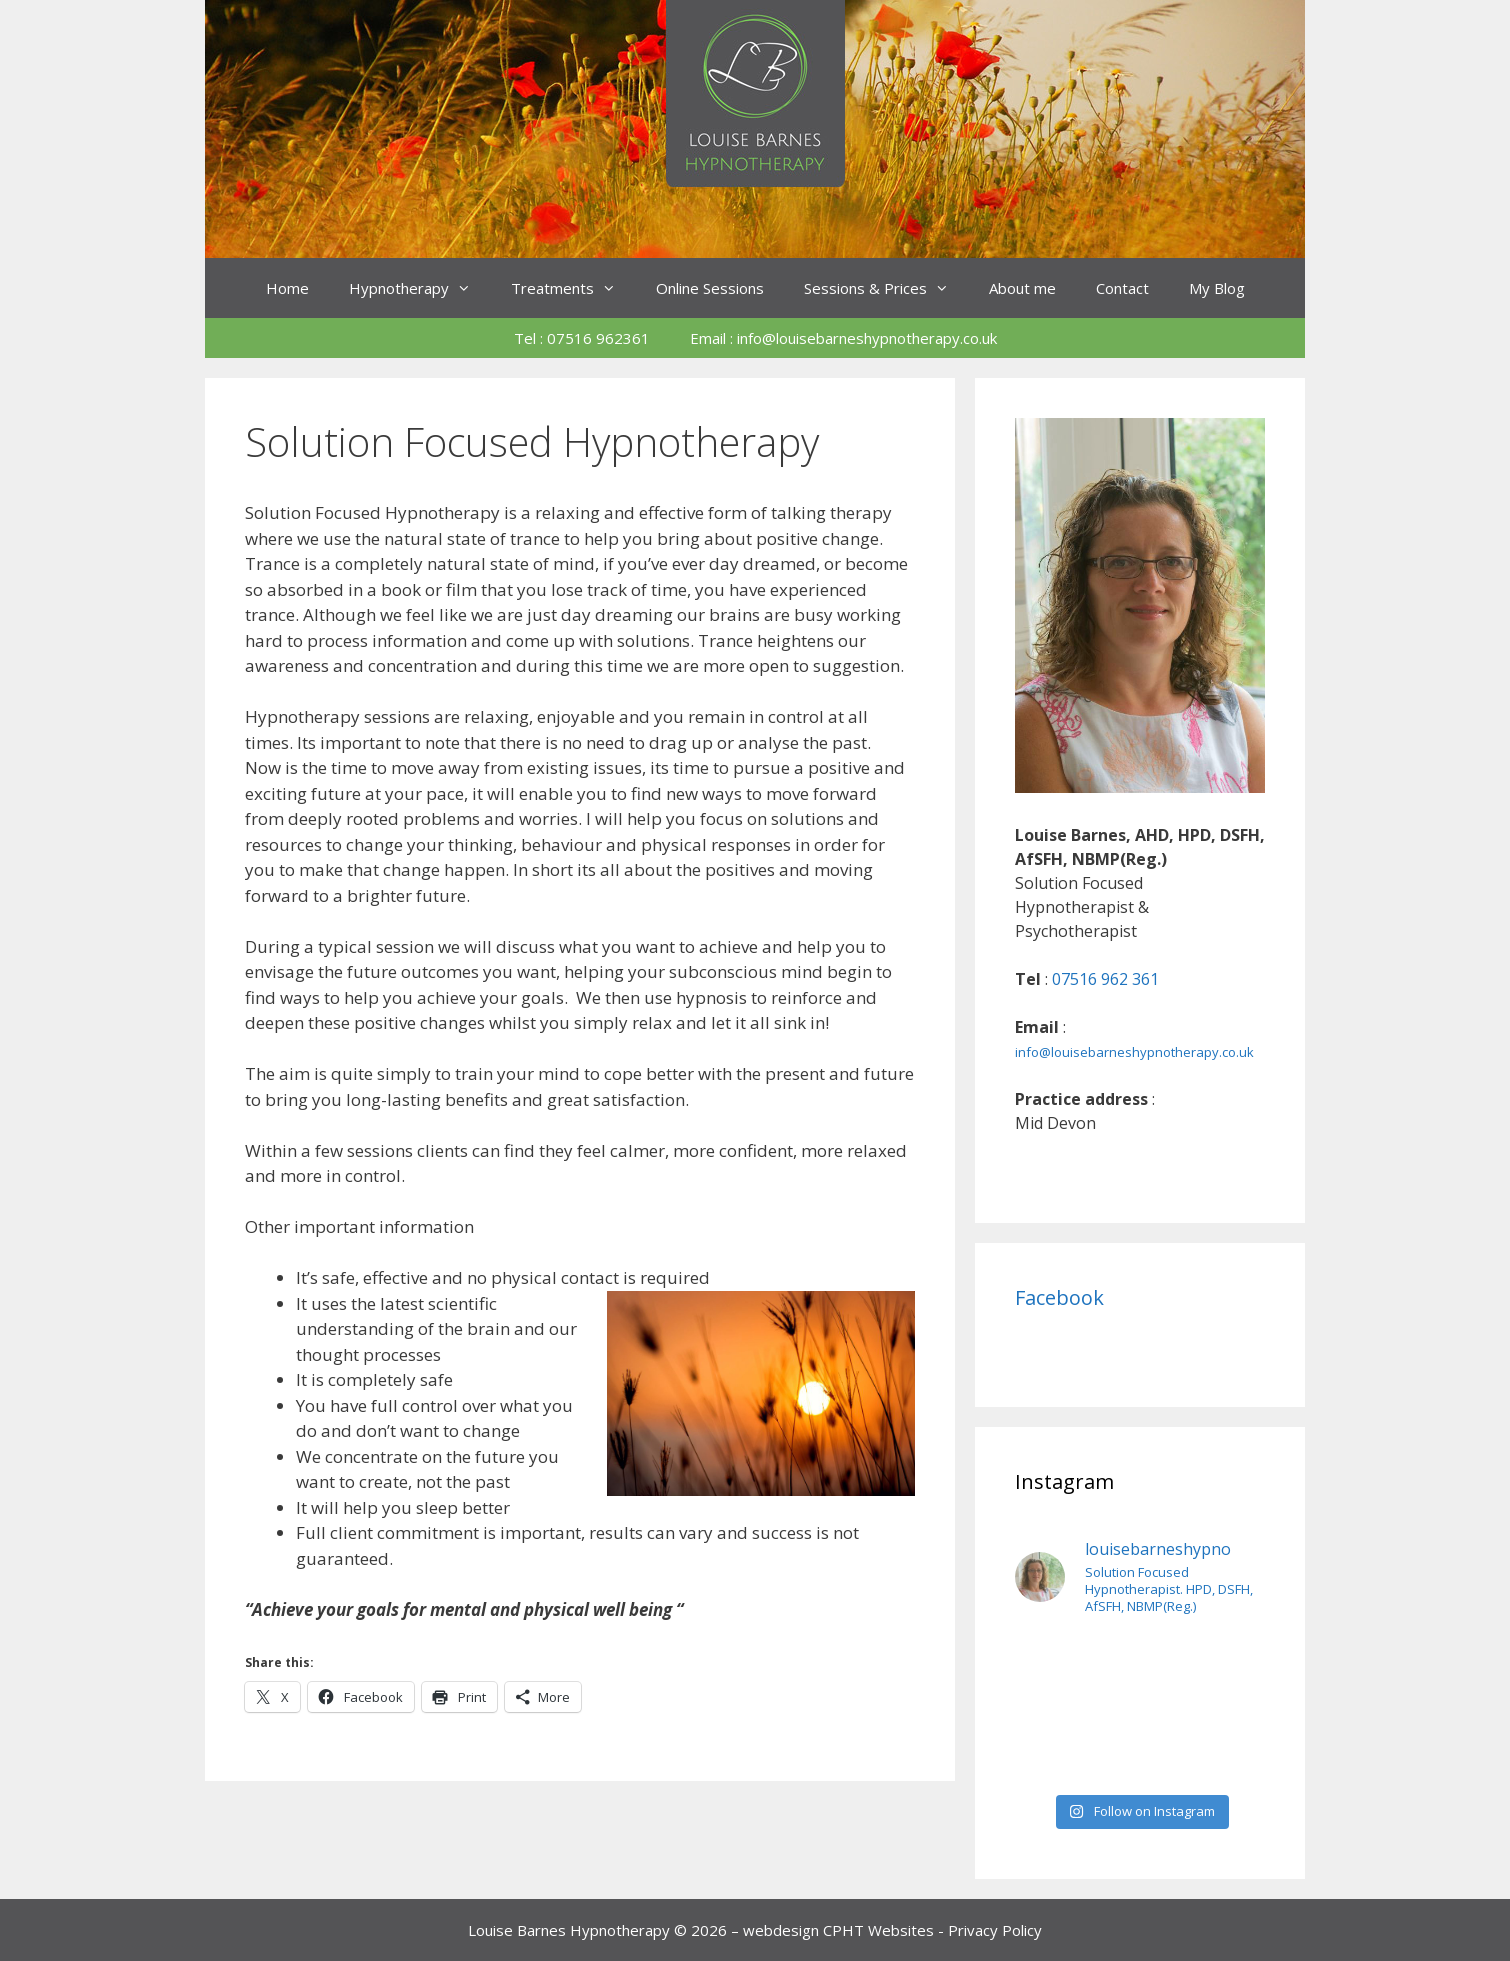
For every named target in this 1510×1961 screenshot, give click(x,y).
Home (287, 288)
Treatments (573, 288)
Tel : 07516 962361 (582, 338)
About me (1022, 288)
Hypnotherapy (420, 288)
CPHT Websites (878, 1930)
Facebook (1059, 1297)
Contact (1122, 288)
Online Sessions (710, 288)
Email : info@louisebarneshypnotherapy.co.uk (843, 338)
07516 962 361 (1105, 979)
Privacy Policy (995, 1930)
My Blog (1217, 288)
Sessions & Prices (886, 288)
